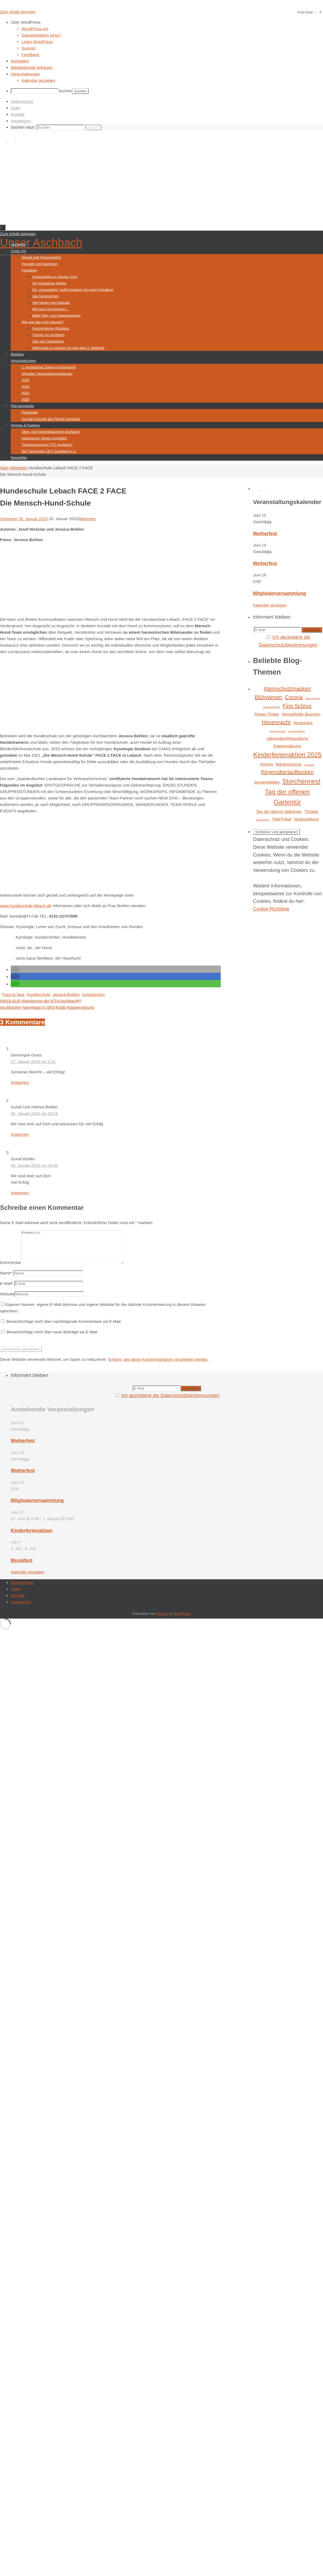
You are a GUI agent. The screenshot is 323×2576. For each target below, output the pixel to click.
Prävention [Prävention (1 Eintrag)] (309, 765)
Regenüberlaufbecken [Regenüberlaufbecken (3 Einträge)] (287, 772)
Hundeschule (38, 994)
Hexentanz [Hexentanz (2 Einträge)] (303, 722)
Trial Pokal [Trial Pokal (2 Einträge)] (281, 819)
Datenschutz (22, 101)
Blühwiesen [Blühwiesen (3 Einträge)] (268, 697)
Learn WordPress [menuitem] (37, 41)
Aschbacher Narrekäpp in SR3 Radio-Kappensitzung (47, 1007)
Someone (8, 518)
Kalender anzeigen (270, 605)
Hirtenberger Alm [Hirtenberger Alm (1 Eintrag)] (278, 731)
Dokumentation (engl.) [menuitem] (41, 35)
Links (15, 107)
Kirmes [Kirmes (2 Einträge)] (266, 764)
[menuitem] (167, 22)
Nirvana (162, 1620)
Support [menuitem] (29, 48)
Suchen (65, 91)
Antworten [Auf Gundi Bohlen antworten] (20, 1192)
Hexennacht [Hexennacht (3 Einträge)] (276, 722)
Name (6, 1279)
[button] (15, 969)
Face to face (13, 994)
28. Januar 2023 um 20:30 (34, 1165)
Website (7, 1300)
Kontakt (17, 114)
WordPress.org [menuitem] (35, 28)
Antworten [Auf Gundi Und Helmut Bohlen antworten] (20, 1134)
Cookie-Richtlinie (271, 909)
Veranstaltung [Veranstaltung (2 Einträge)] (306, 819)
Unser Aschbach (41, 242)
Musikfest (22, 1567)
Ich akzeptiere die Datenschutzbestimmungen (170, 1402)
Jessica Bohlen (66, 994)
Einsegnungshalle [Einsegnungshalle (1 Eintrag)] (271, 707)
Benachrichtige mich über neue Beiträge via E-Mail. (52, 1338)
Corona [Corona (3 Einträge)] (294, 697)
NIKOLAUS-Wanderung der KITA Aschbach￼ (41, 1001)
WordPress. (182, 1620)
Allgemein (18, 468)
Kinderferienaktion (31, 1537)
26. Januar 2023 (32, 518)
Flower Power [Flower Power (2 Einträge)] (266, 714)
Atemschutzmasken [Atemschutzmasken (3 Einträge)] (287, 689)
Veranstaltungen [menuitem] (25, 74)
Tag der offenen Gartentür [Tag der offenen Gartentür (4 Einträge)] (287, 797)
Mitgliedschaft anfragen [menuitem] (31, 67)
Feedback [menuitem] (30, 54)
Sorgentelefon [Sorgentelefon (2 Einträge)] (267, 782)
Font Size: (305, 12)
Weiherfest (265, 533)
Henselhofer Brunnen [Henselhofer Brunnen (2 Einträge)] (301, 714)
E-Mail (6, 1290)
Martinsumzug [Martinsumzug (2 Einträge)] (288, 764)
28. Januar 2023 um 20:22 (34, 1113)
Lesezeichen (93, 994)
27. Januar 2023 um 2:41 (33, 1061)
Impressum (21, 120)
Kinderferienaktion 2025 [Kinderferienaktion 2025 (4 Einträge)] (287, 754)
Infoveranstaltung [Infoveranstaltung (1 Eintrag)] (297, 731)
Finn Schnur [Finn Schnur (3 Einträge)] (297, 706)
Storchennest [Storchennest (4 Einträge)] (301, 781)
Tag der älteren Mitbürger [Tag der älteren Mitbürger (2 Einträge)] (279, 811)
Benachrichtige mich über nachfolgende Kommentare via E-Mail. (64, 1328)
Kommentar (10, 1269)
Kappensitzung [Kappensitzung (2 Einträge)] (287, 745)
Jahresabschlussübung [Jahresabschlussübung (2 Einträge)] (287, 738)
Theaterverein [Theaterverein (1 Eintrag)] (262, 820)
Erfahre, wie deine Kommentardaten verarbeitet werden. (158, 1365)
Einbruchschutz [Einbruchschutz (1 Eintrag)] (312, 698)
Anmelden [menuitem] (20, 61)
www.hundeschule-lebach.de (25, 905)
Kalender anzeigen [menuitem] (38, 80)
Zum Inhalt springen (18, 11)
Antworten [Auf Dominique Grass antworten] (20, 1082)
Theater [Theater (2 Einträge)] (311, 811)
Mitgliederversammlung (279, 593)
